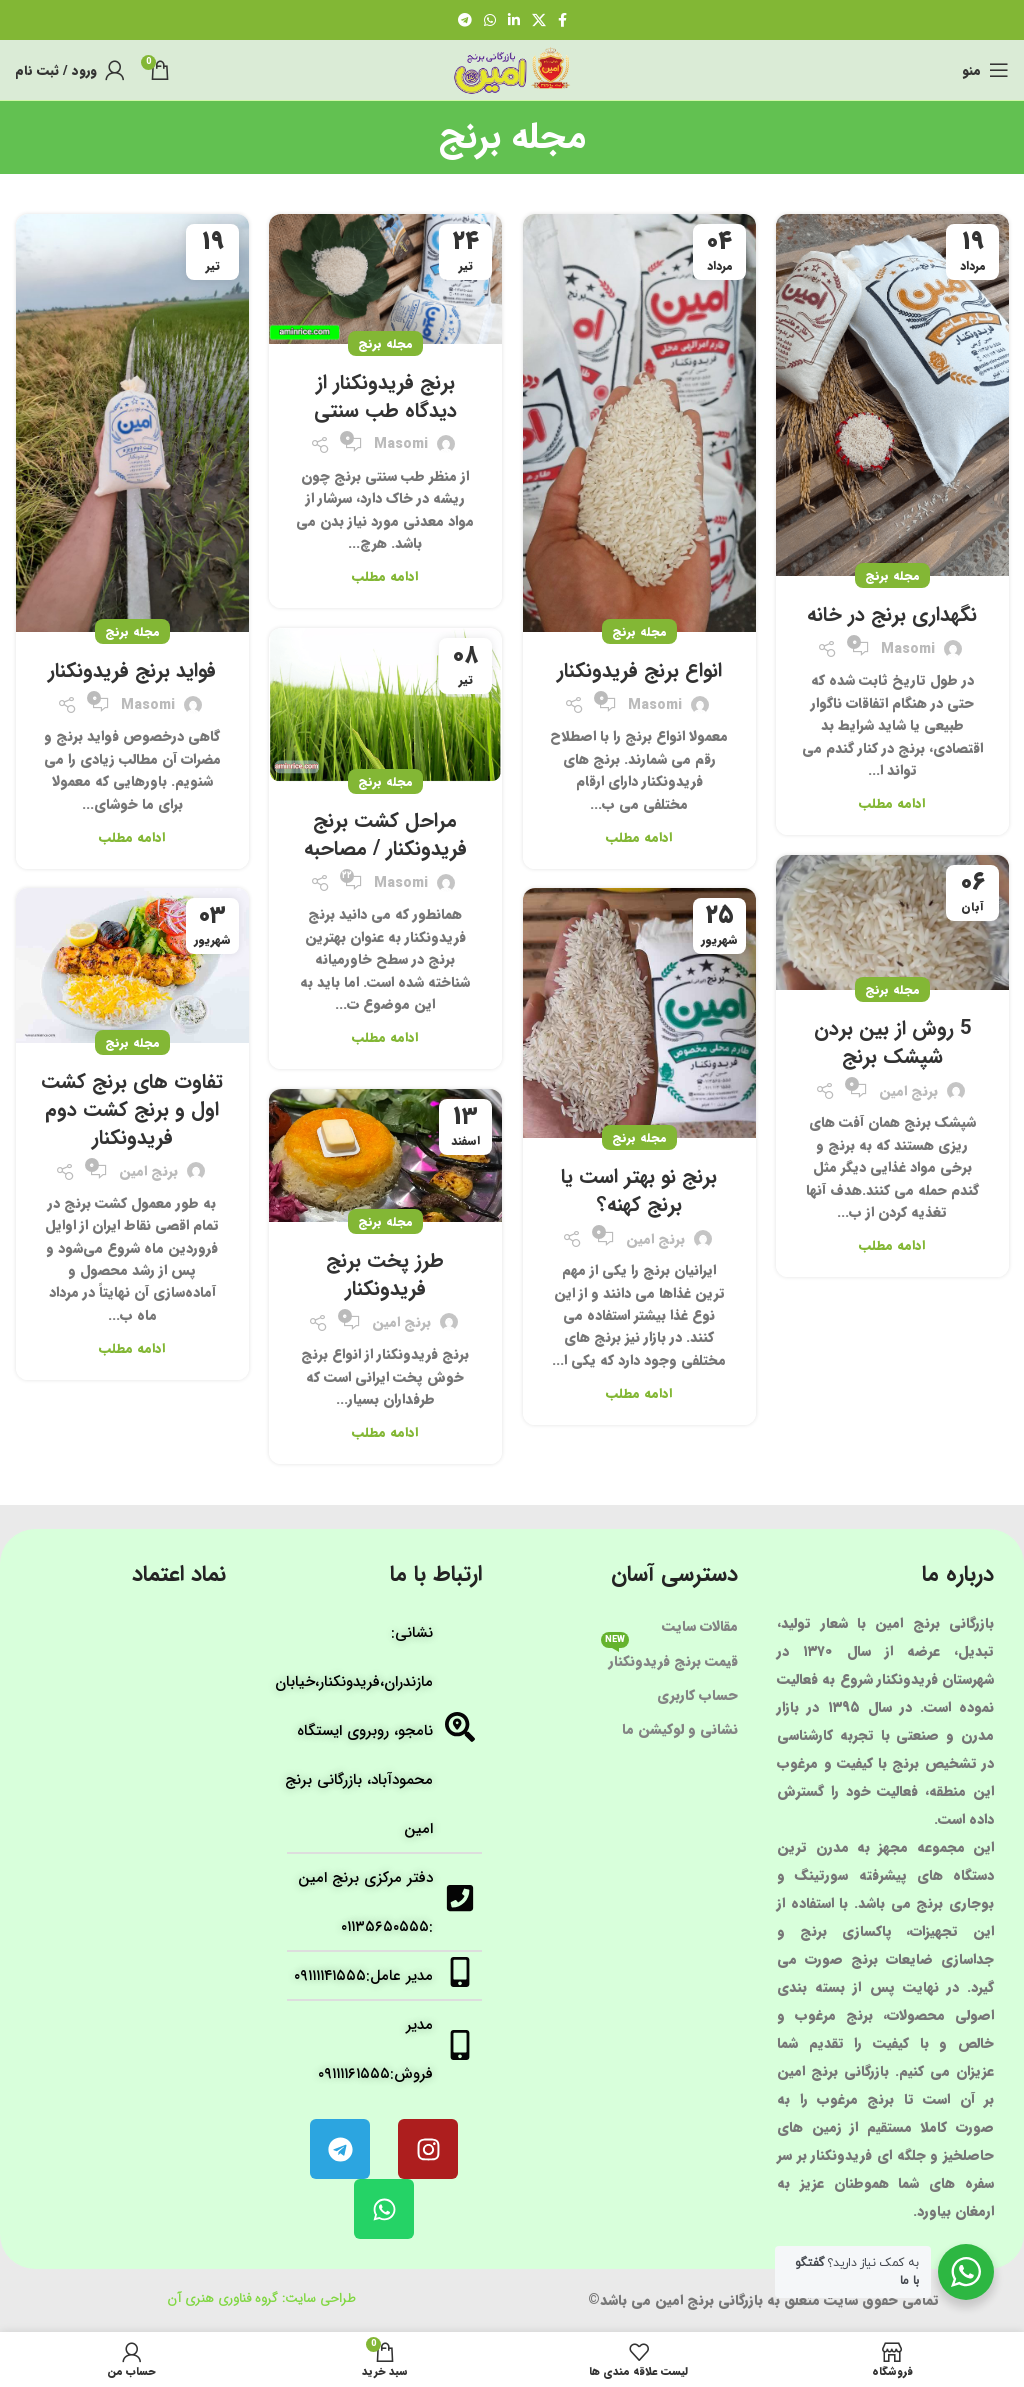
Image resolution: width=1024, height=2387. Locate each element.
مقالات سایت (700, 1626)
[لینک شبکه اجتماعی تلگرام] (465, 20)
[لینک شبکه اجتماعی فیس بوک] (562, 20)
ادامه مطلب (892, 803)
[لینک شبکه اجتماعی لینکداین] (514, 20)
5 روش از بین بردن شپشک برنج (892, 1042)
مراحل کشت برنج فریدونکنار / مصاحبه (385, 834)
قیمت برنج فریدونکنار (669, 1658)
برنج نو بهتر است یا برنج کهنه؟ (639, 1190)
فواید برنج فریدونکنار (132, 670)
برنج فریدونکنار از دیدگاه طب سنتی (385, 396)
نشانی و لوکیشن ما (680, 1729)
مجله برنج (892, 575)
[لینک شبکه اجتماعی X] (539, 20)
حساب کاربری (697, 1695)
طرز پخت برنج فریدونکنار (385, 1274)
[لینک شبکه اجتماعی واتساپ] (490, 20)
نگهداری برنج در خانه (892, 614)
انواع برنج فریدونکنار (639, 670)
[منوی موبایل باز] (985, 70)
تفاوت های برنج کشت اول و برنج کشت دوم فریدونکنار (132, 1109)
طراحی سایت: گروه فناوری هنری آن (261, 2298)
